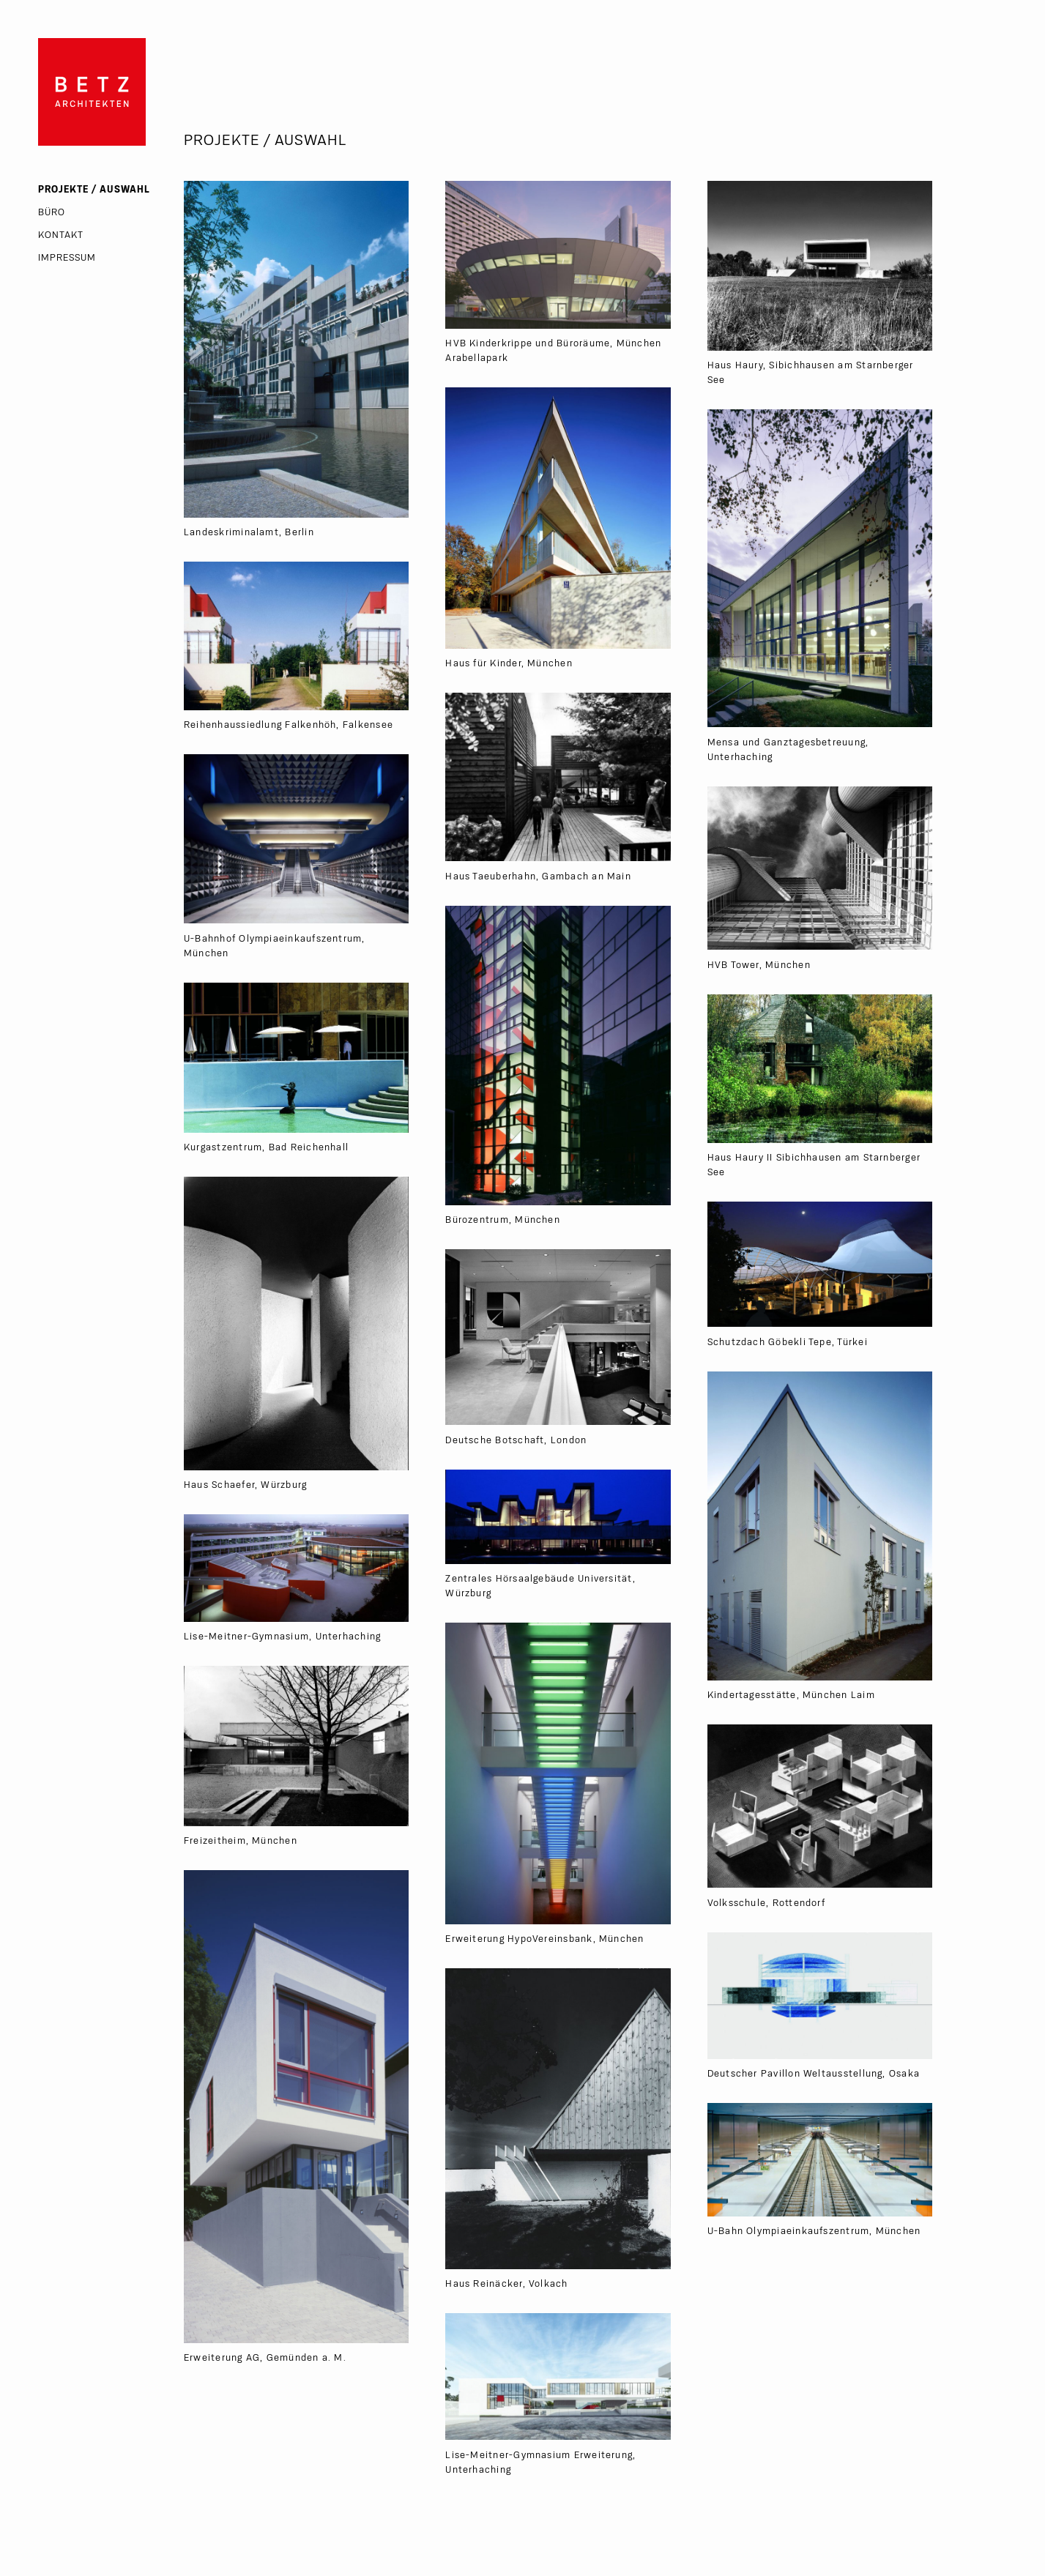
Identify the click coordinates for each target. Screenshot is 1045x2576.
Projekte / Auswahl (94, 190)
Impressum (67, 258)
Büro (51, 212)
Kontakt (60, 235)
